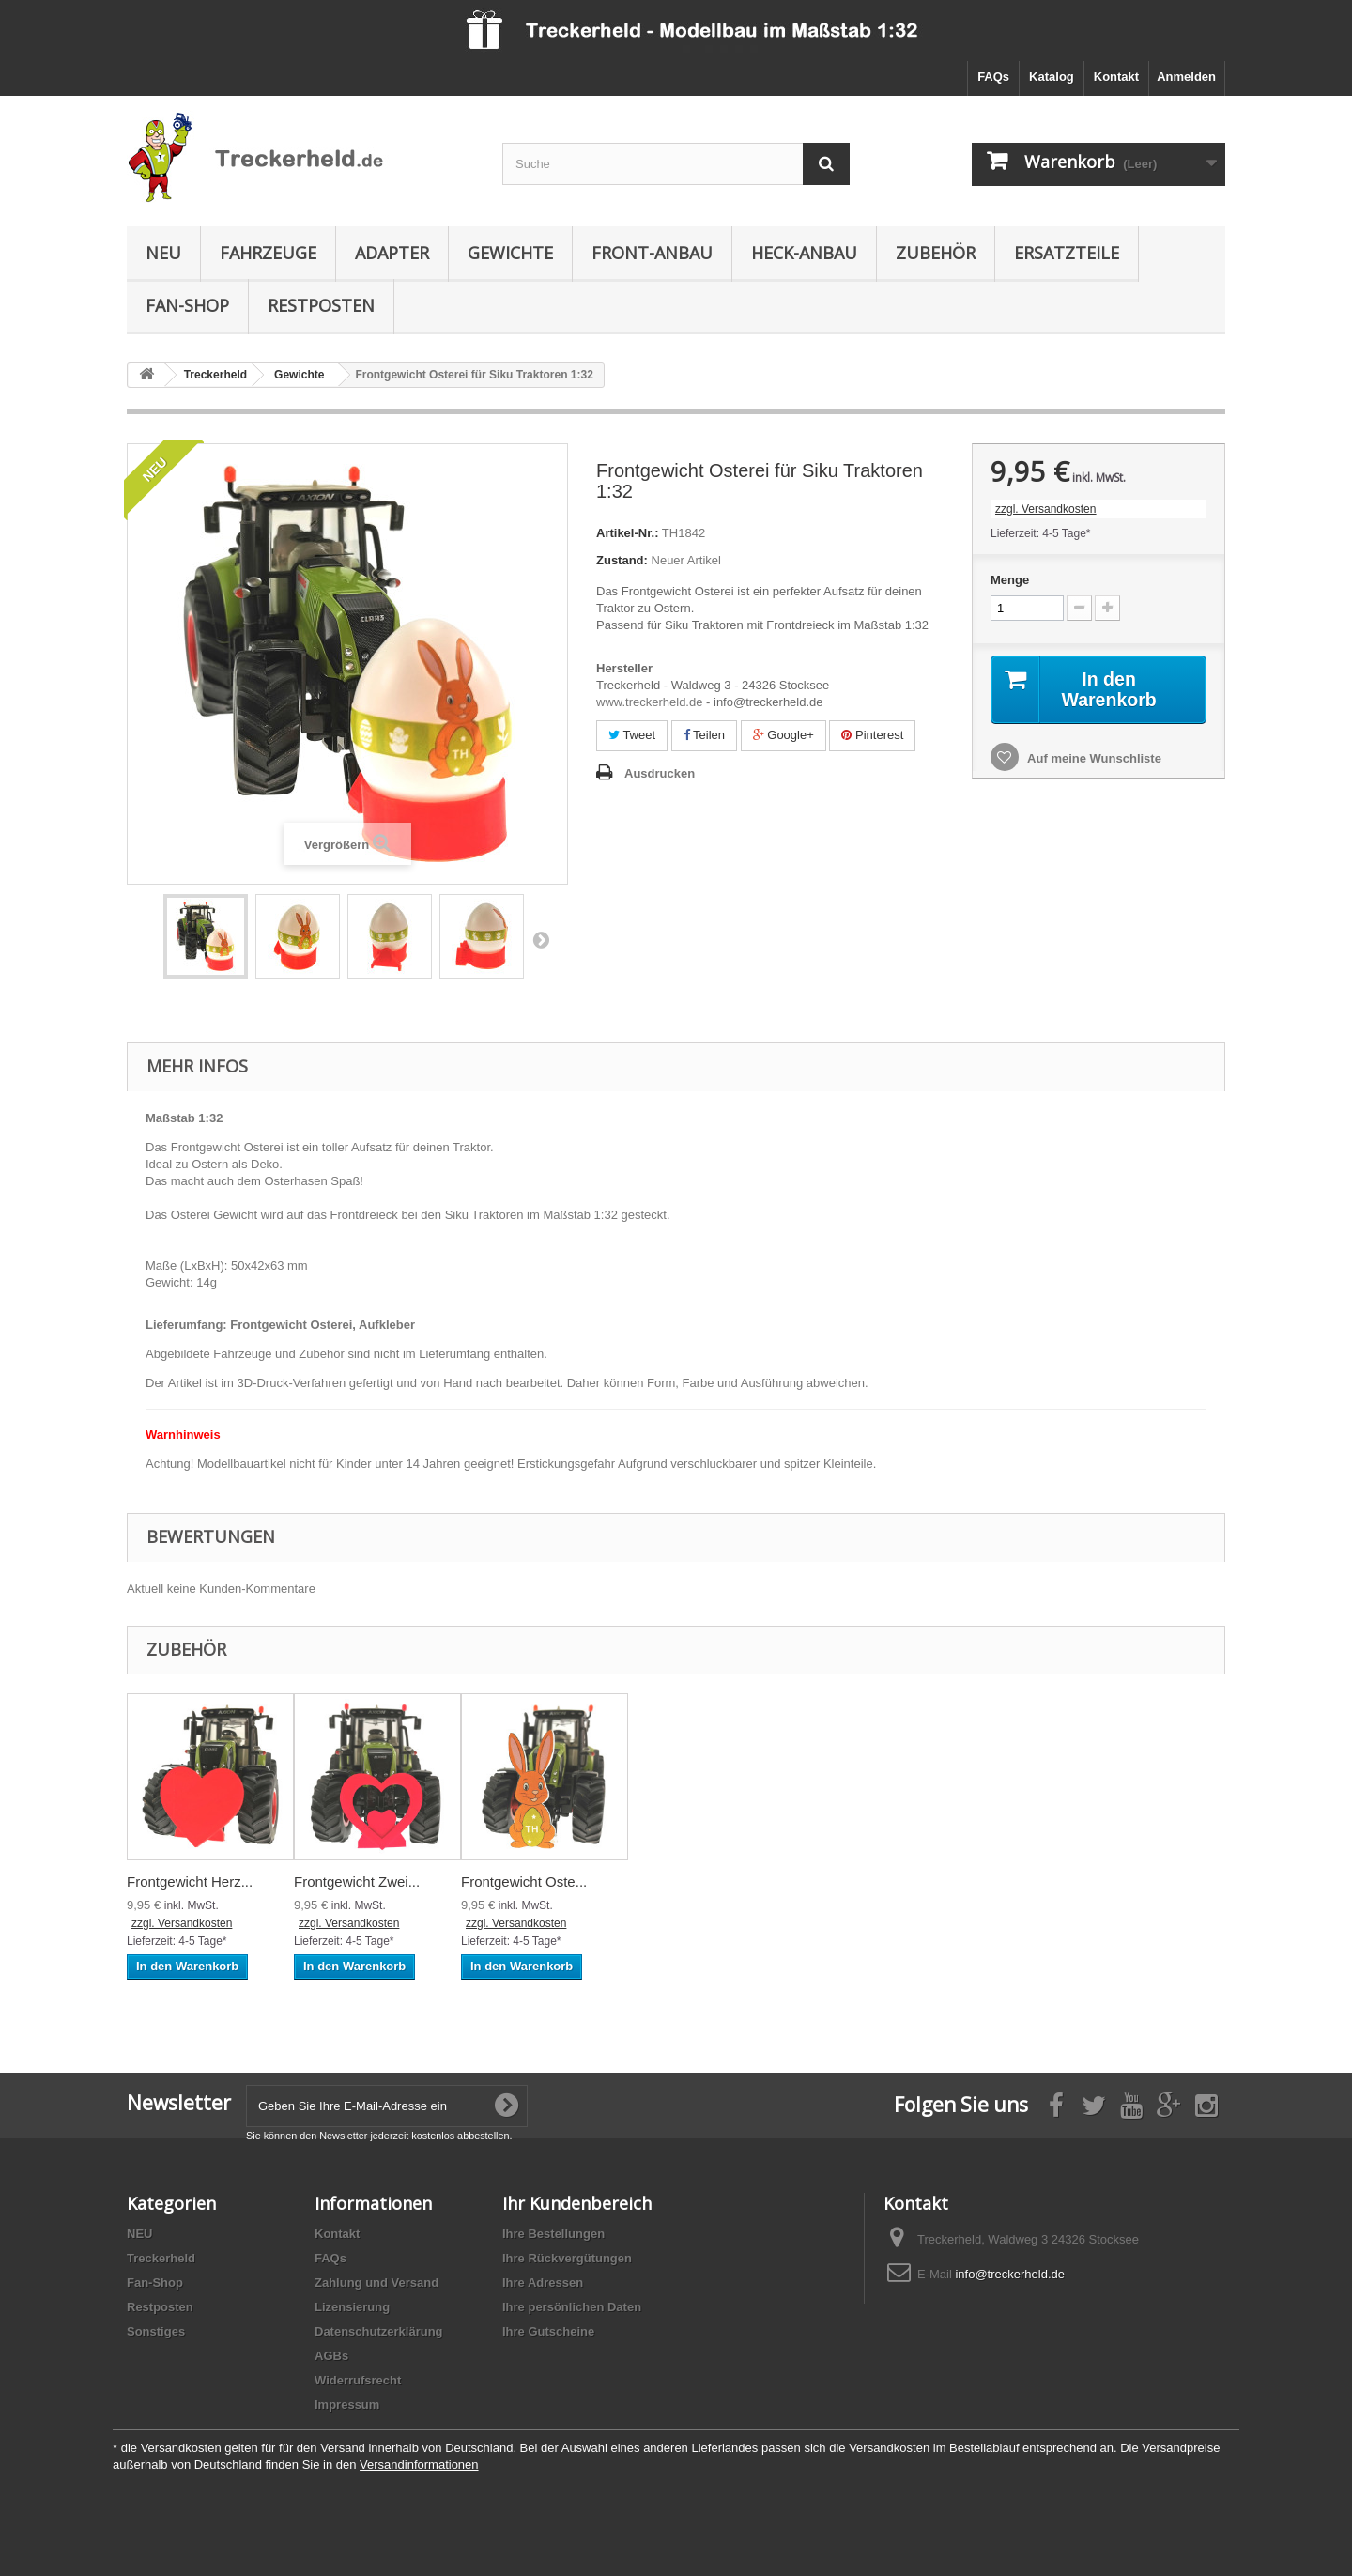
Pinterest (872, 735)
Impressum (347, 2405)
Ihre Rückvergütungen (567, 2258)
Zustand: (622, 560)
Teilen (704, 735)
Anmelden (1186, 76)
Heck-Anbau (804, 252)
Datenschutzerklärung (379, 2331)
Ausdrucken (659, 773)
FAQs (993, 76)
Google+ (783, 735)
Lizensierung (352, 2307)
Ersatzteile (1066, 252)
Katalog (1051, 76)
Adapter (392, 252)
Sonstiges (156, 2331)
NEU (163, 252)
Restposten (321, 305)
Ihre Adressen (542, 2282)
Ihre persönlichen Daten (571, 2307)
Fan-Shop (187, 305)
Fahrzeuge (268, 252)
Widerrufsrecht (358, 2380)
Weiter (540, 939)
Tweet (631, 735)
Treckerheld (161, 2258)
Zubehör (936, 252)
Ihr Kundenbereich (577, 2203)
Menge (1010, 580)
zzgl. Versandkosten (1045, 509)
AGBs (331, 2356)
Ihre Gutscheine (548, 2331)
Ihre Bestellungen (553, 2234)
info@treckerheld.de (1010, 2274)
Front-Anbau (652, 252)
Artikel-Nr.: (627, 533)
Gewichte (510, 252)
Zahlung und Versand (376, 2282)
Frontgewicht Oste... (524, 1882)
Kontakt (1116, 76)
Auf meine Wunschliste (1092, 759)
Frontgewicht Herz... (190, 1882)
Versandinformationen (419, 2465)
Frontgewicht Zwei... (357, 1882)
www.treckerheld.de (649, 702)
